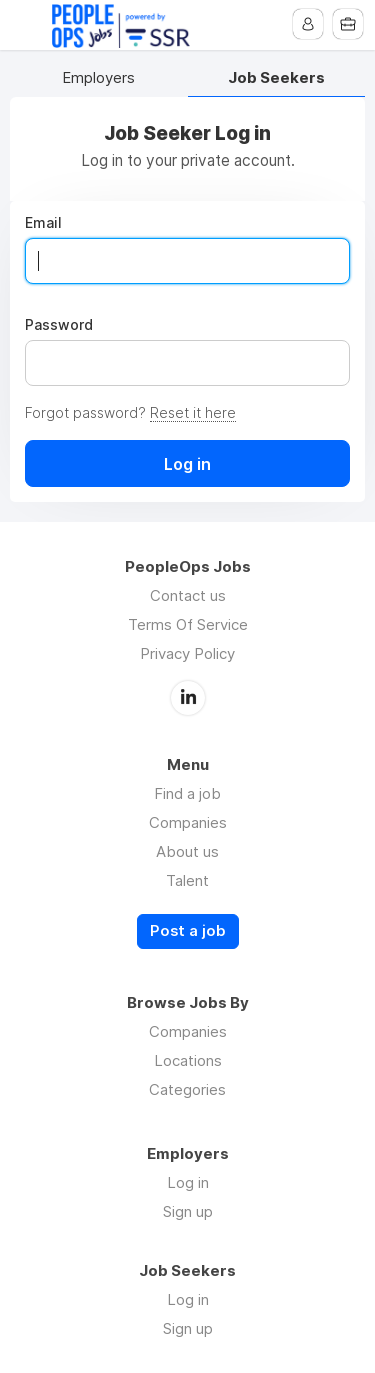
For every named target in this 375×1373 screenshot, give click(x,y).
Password (59, 325)
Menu (27, 25)
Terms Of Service (188, 624)
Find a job (187, 793)
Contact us (188, 595)
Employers (98, 78)
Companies (188, 822)
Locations (188, 1060)
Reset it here (193, 412)
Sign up (188, 1211)
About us (187, 851)
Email (43, 223)
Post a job (188, 931)
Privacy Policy (187, 653)
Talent (187, 880)
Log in (188, 1182)
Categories (187, 1089)
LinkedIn (188, 698)
